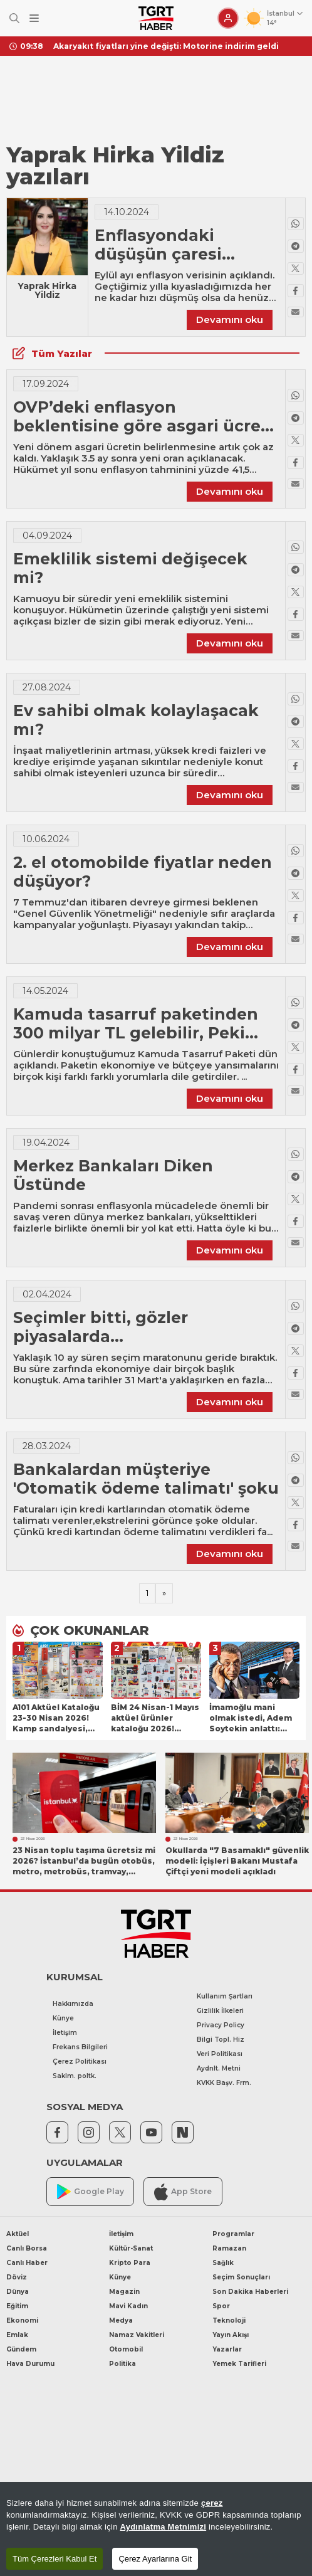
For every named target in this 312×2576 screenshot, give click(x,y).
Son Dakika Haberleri (250, 2292)
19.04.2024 (46, 1142)
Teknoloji (229, 2320)
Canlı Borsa (26, 2248)
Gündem (21, 2349)
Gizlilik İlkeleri (220, 2011)
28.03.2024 (47, 1446)
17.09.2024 (46, 383)
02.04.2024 (47, 1294)
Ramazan (229, 2248)
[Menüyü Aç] (34, 18)
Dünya (17, 2292)
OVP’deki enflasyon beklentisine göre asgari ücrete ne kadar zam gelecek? (145, 426)
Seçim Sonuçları (241, 2277)
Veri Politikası (219, 2054)
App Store (183, 2191)
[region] (156, 2529)
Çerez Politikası (80, 2061)
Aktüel (17, 2234)
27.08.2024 (47, 687)
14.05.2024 (45, 990)
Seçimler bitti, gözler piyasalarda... (100, 1327)
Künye (63, 2018)
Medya (121, 2320)
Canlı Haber (27, 2263)
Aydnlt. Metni (219, 2068)
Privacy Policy (220, 2025)
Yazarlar (227, 2349)
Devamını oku (229, 319)
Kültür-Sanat (131, 2248)
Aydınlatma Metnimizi (163, 2526)
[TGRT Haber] (155, 18)
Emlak (17, 2335)
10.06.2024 (46, 839)
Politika (122, 2364)
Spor (221, 2306)
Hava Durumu (30, 2364)
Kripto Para (129, 2263)
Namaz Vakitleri (136, 2335)
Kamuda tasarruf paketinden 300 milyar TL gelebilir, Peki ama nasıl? (135, 1033)
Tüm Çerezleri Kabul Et (54, 2558)
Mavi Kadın (128, 2306)
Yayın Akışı (230, 2335)
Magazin (124, 2292)
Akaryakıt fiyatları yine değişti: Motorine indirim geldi (166, 46)
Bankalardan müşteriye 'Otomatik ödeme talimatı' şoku (146, 1478)
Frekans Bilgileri (80, 2047)
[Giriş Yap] (228, 18)
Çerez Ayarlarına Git (155, 2558)
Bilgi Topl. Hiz (220, 2039)
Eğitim (17, 2306)
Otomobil (126, 2349)
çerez (212, 2503)
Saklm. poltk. (74, 2076)
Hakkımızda (73, 2004)
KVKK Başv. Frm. (224, 2083)
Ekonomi (22, 2320)
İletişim (65, 2033)
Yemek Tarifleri (239, 2364)
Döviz (16, 2277)
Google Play (90, 2192)
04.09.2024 (47, 535)
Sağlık (223, 2263)
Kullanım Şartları (224, 1996)
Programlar (233, 2234)
